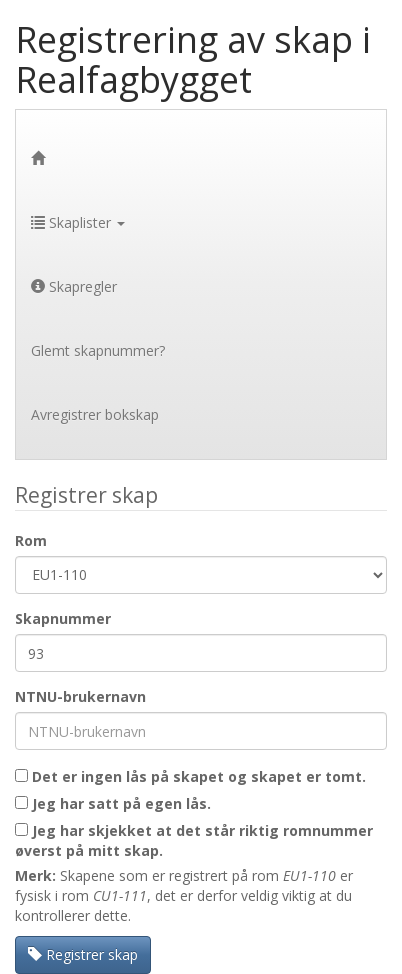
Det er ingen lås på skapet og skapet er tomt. (190, 776)
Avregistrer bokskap (95, 414)
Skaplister (78, 222)
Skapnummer (63, 618)
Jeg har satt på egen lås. (113, 803)
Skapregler (74, 286)
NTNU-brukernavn (80, 696)
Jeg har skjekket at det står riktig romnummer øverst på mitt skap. (194, 840)
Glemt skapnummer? (98, 350)
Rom (31, 540)
